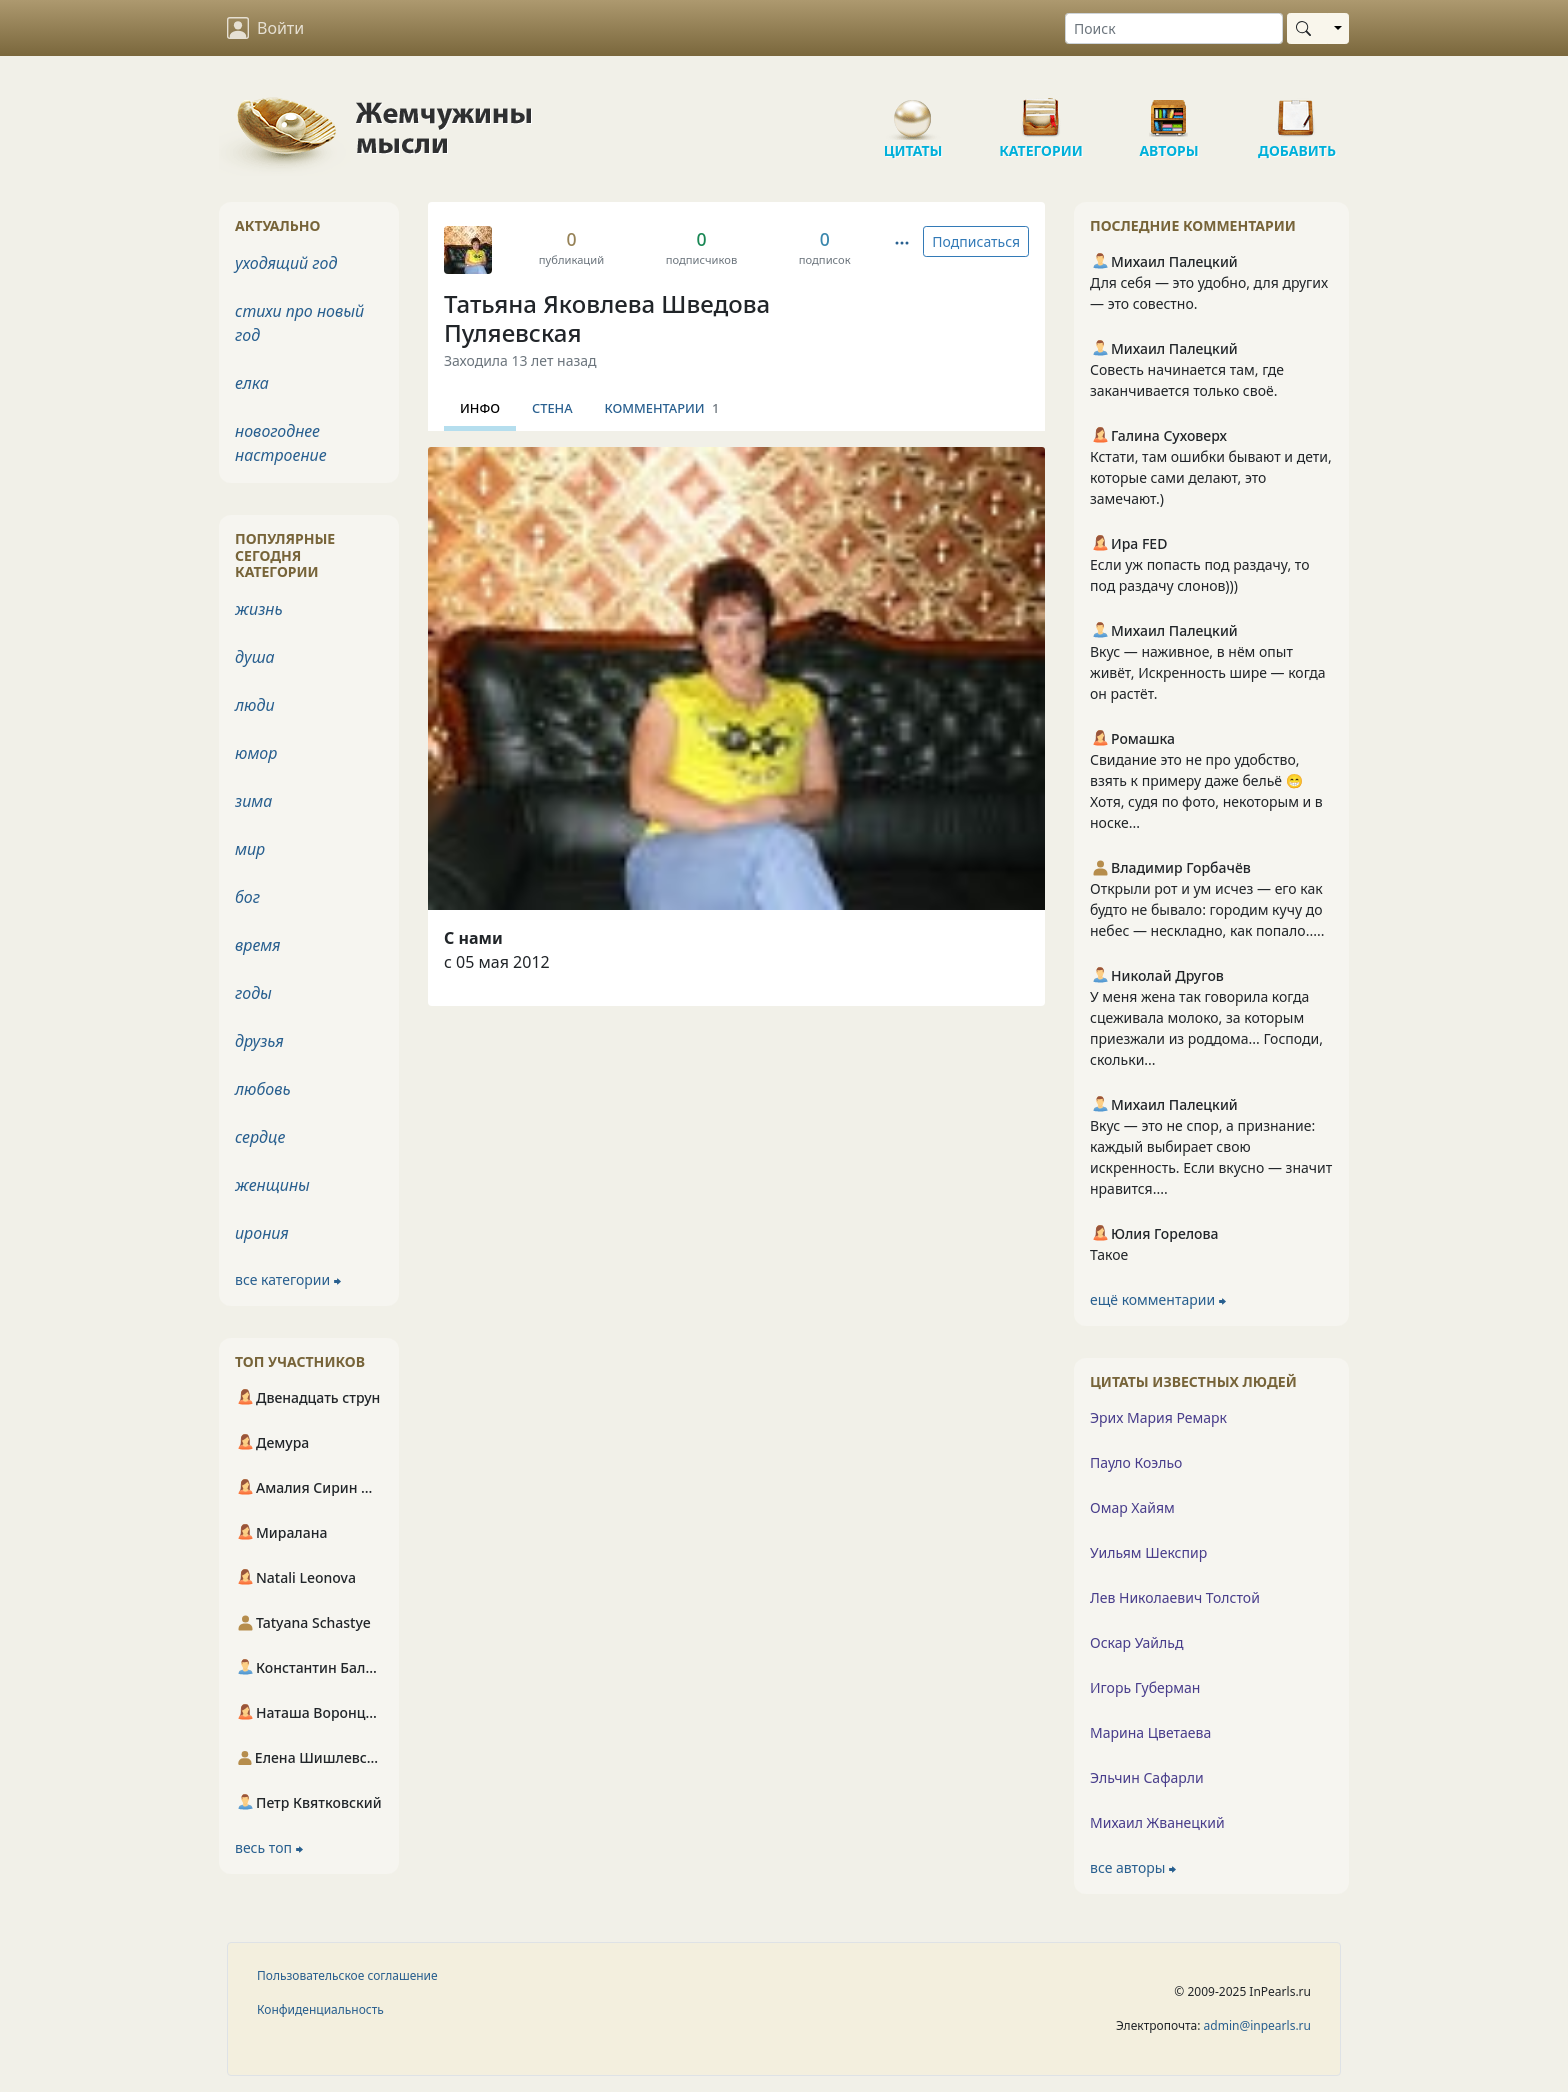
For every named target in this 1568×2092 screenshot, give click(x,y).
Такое (1109, 1254)
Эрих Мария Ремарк (1158, 1417)
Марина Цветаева (1150, 1732)
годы (253, 993)
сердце (260, 1137)
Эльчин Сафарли (1147, 1777)
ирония (262, 1233)
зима (253, 801)
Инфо (480, 408)
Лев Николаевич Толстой (1175, 1597)
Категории (1041, 110)
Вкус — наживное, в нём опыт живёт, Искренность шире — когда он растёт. (1208, 672)
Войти (265, 28)
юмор (256, 753)
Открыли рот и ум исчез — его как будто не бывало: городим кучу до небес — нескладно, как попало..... (1207, 909)
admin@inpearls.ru (1257, 2025)
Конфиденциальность (320, 2009)
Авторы (1169, 110)
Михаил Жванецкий (1157, 1822)
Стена (552, 408)
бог (247, 897)
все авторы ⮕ (1133, 1867)
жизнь (259, 609)
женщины (272, 1185)
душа (255, 657)
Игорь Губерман (1145, 1687)
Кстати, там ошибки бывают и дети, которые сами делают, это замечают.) (1211, 477)
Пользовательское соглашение (347, 1975)
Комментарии (662, 408)
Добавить (1297, 110)
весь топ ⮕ (269, 1847)
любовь (263, 1089)
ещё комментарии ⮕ (1158, 1299)
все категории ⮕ (288, 1279)
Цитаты (913, 110)
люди (255, 705)
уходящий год (286, 263)
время (257, 945)
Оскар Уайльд (1136, 1642)
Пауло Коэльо (1136, 1462)
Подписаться (976, 241)
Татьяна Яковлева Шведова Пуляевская (607, 318)
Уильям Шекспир (1148, 1552)
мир (250, 849)
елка (252, 383)
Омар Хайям (1132, 1507)
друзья (259, 1041)
